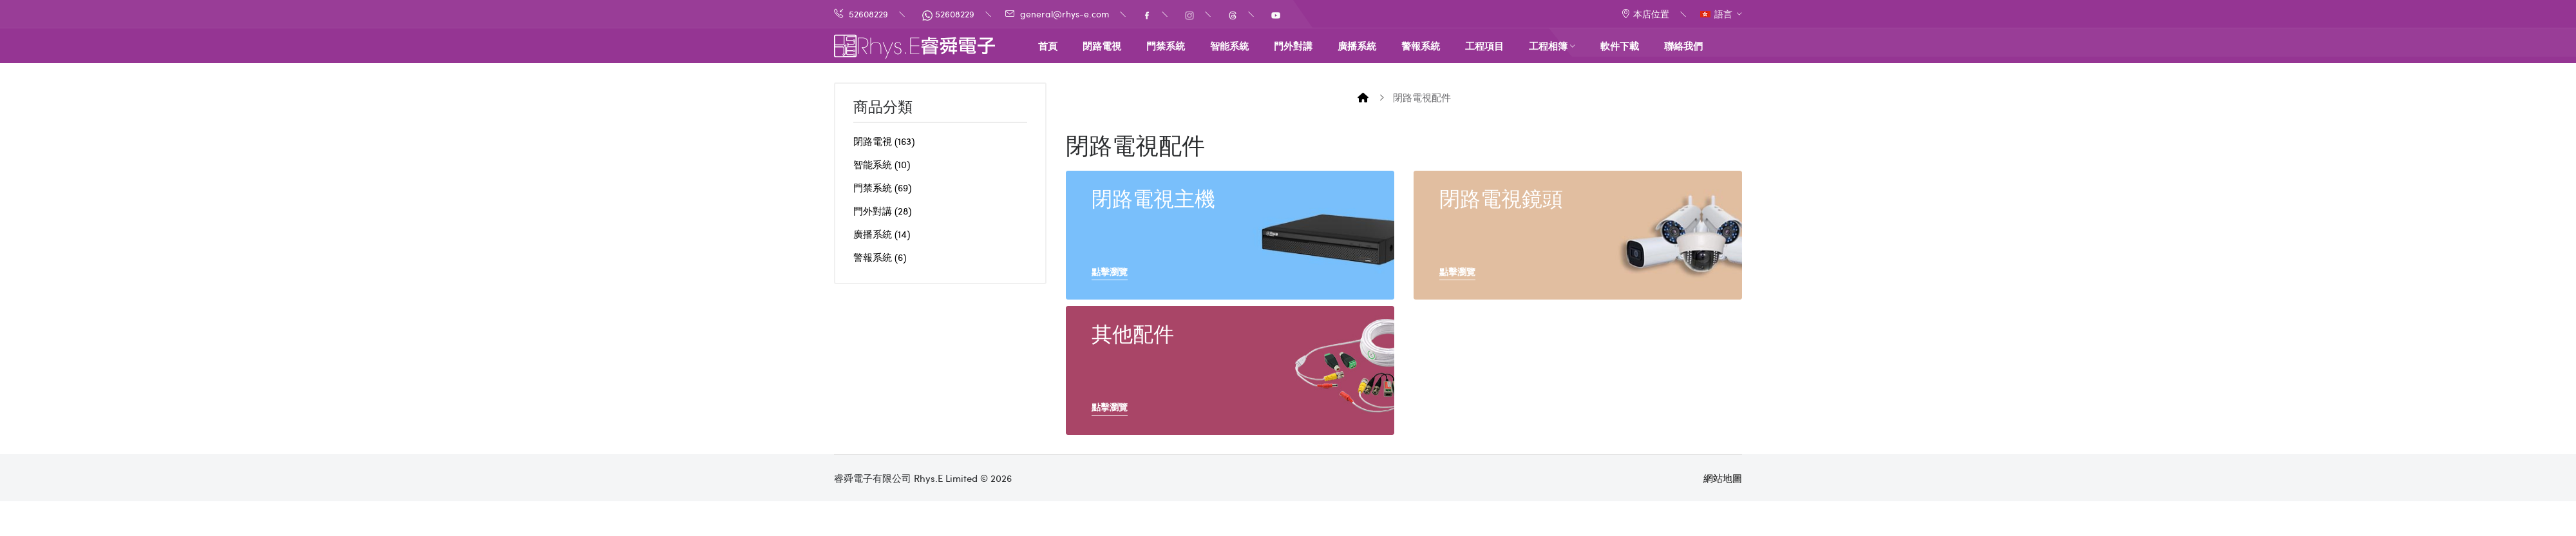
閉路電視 (883, 141)
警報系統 (879, 257)
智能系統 (881, 164)
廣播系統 (881, 234)
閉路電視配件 (1422, 97)
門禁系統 (882, 187)
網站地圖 (1722, 478)
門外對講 (882, 211)
